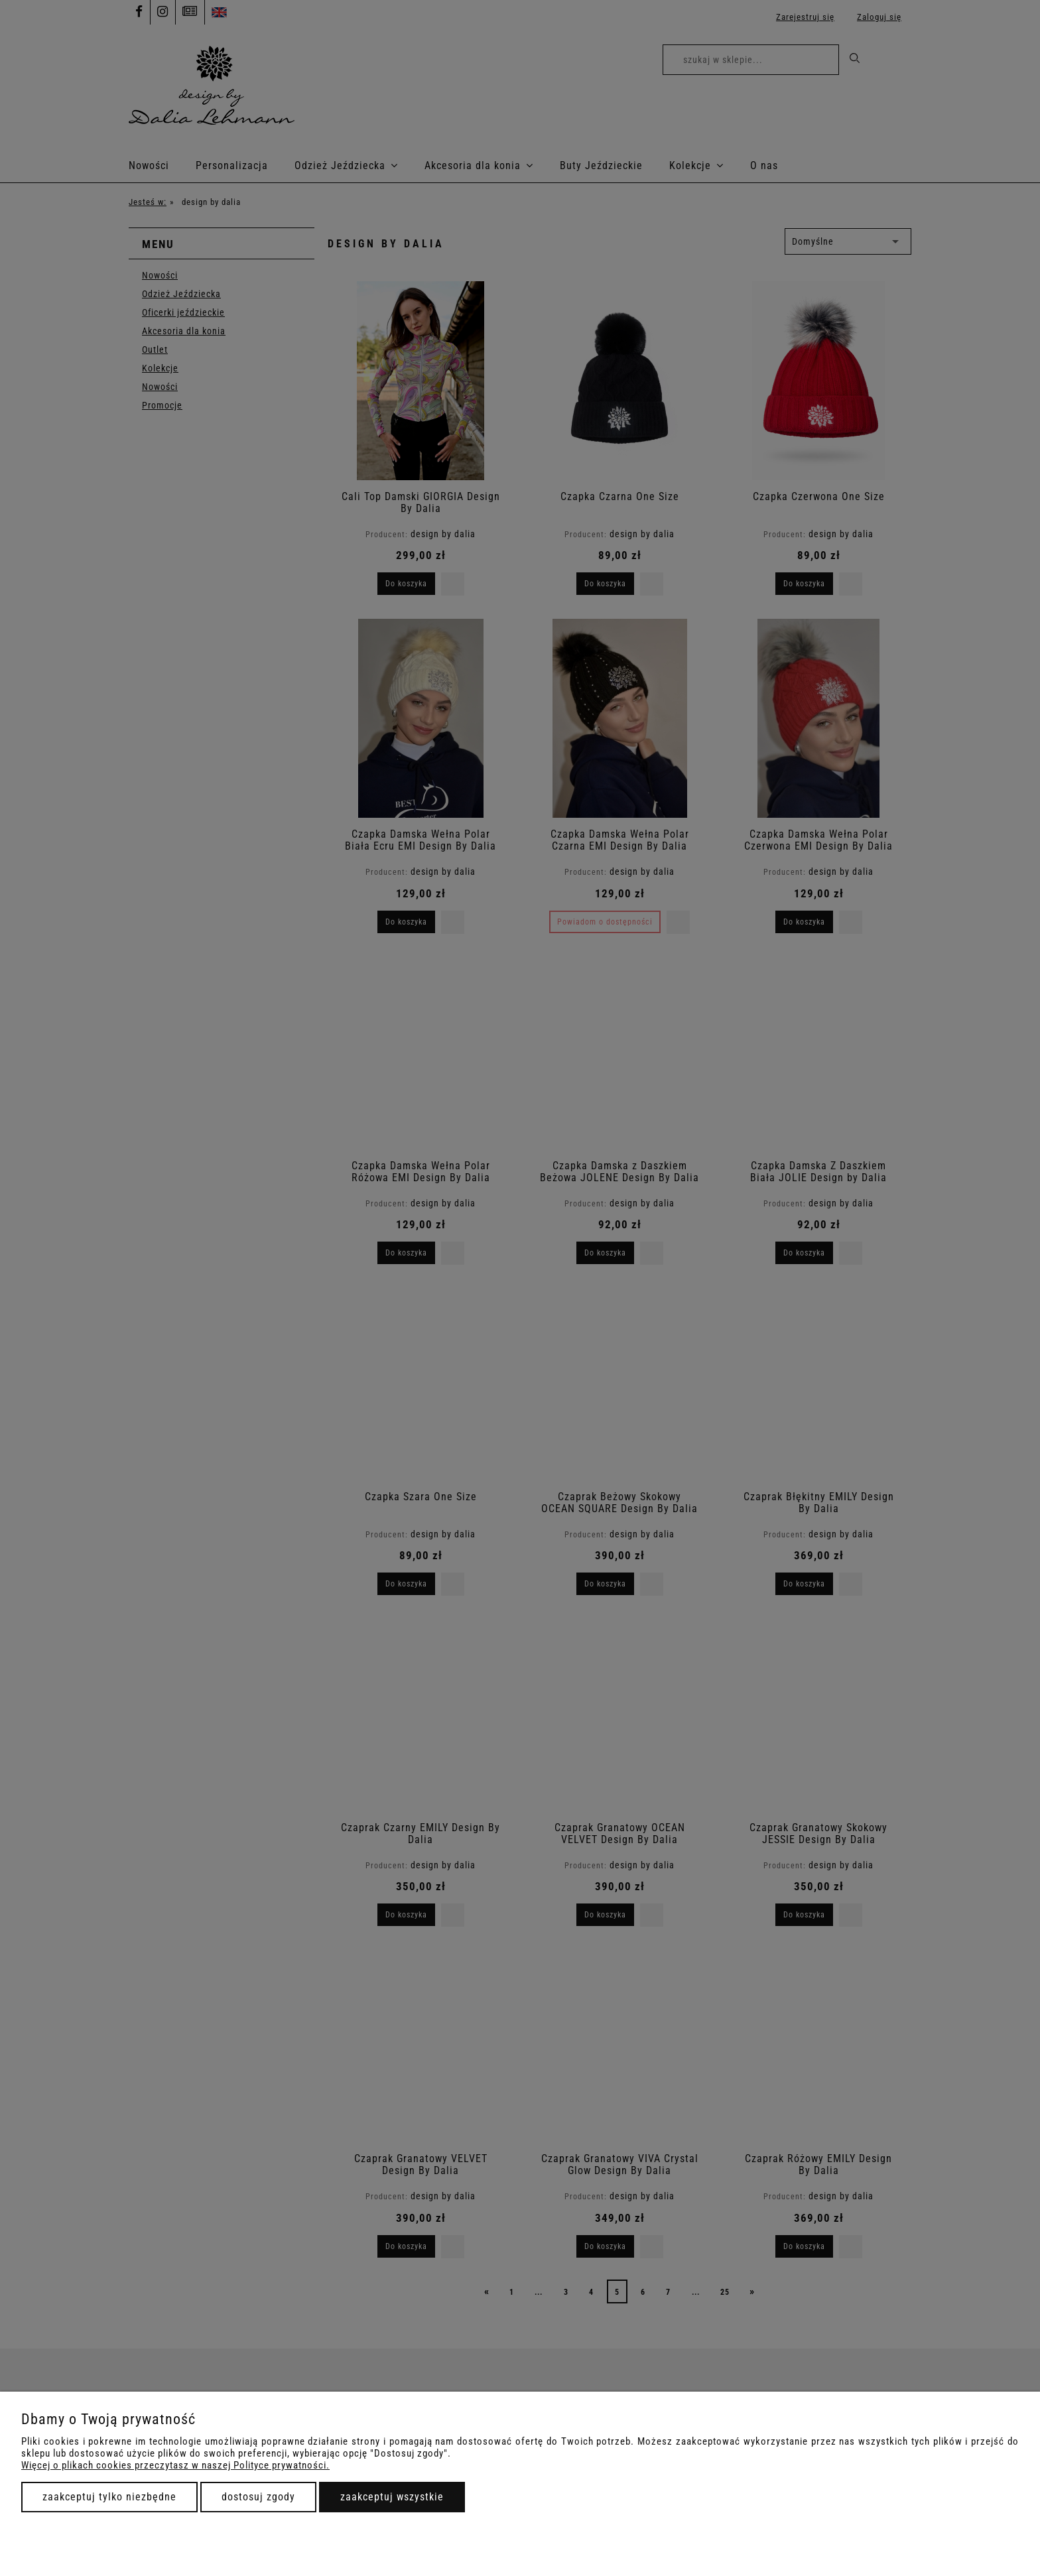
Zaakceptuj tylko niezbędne (109, 2496)
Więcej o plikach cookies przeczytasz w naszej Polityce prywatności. (175, 2465)
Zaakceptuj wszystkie (392, 2496)
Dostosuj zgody (258, 2496)
